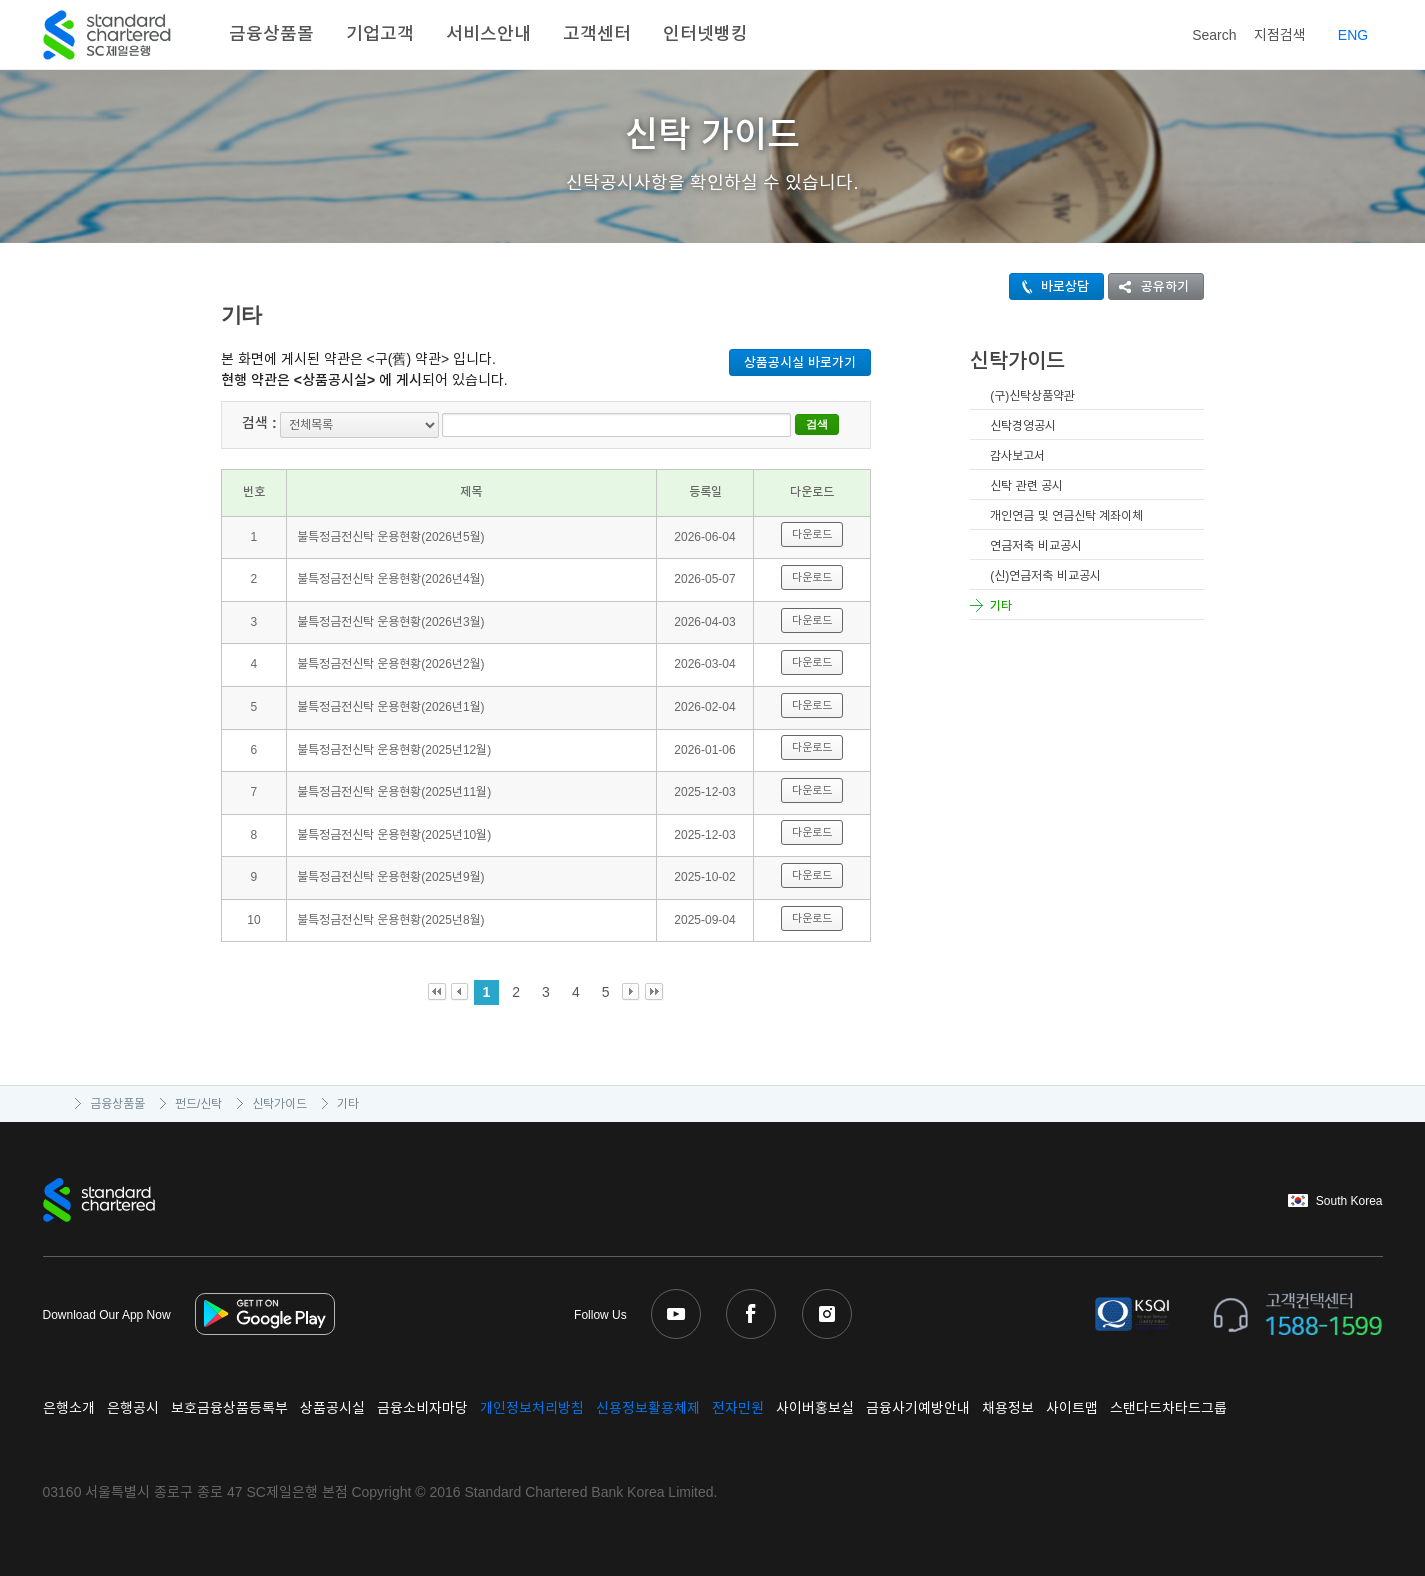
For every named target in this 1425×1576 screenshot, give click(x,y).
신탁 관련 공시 (1026, 486)
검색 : (259, 423)
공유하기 (1149, 286)
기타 (1001, 606)
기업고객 (380, 34)
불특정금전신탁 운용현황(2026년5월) (391, 536)
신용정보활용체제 (648, 1408)
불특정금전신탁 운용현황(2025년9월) (391, 877)
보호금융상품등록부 (229, 1408)
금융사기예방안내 (918, 1408)
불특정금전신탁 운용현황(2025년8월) (391, 919)
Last (654, 992)
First (437, 992)
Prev (460, 992)
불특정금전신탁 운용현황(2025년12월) (394, 749)
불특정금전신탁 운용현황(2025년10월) (394, 834)
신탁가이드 (279, 1104)
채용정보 (1008, 1408)
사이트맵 (1072, 1408)
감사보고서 (1017, 456)
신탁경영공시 (1023, 426)
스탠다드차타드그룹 (1168, 1408)
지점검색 (1280, 35)
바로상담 (1049, 286)
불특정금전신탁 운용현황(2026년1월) (391, 706)
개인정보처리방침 (532, 1408)
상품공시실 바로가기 (800, 362)
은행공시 (133, 1408)
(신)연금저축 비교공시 (1045, 576)
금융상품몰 (271, 34)
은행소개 (69, 1408)
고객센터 (597, 34)
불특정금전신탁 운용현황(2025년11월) (394, 792)
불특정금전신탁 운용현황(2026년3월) (391, 621)
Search (1200, 31)
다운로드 (812, 534)
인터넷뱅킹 (705, 34)
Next (631, 992)
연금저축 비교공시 (1035, 546)
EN (1353, 35)
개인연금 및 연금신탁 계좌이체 (1066, 516)
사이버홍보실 (815, 1408)
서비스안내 (488, 34)
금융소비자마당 (422, 1408)
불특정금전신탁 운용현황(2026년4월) (391, 579)
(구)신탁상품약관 (1032, 396)
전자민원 (738, 1408)
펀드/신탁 (198, 1104)
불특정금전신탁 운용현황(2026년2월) (391, 664)
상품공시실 (332, 1408)
